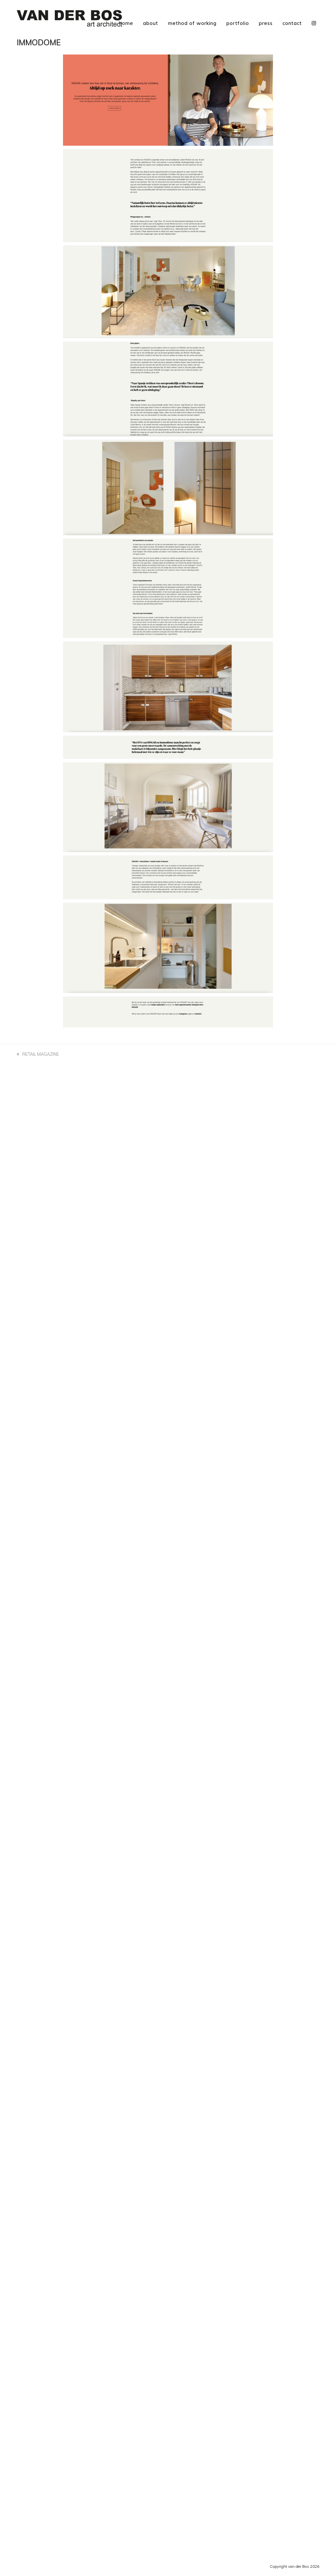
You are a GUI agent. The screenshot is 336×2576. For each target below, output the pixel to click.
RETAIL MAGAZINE (38, 1054)
